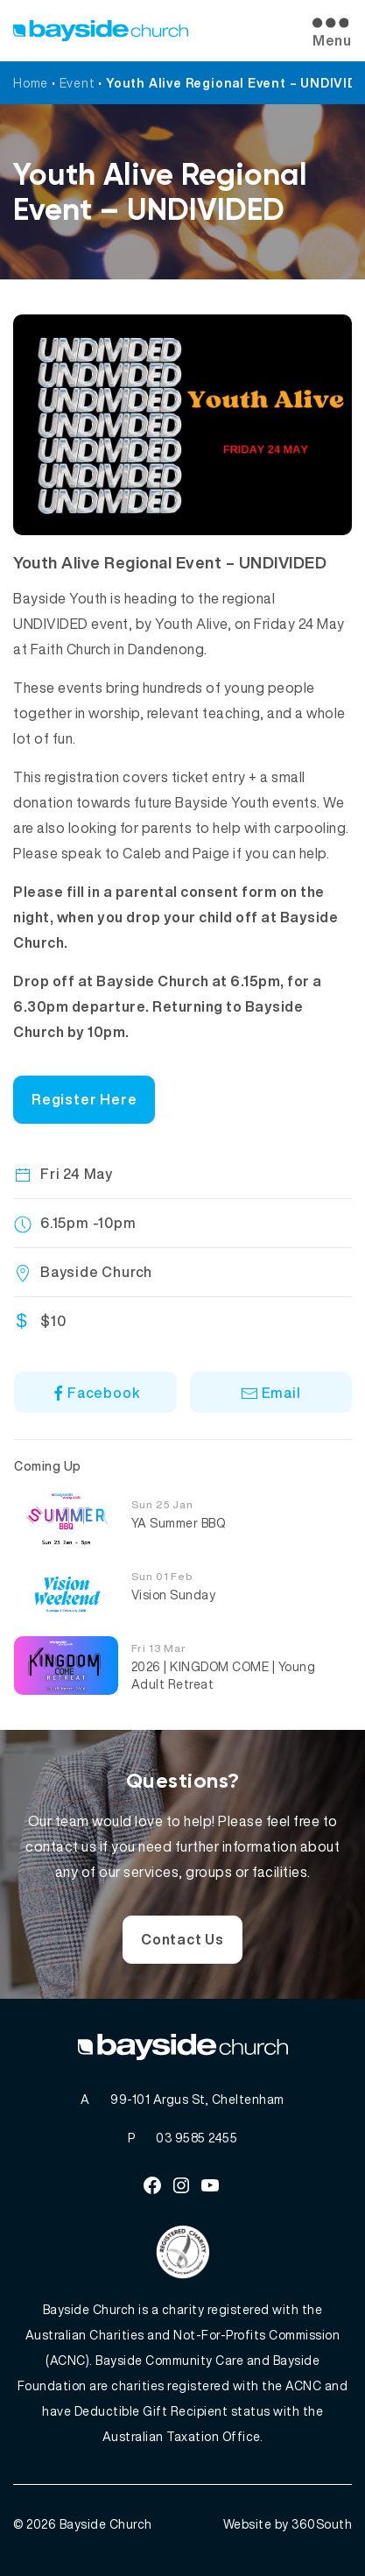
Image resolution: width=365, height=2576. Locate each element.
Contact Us (182, 1939)
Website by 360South (288, 2524)
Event (77, 83)
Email (271, 1392)
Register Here (84, 1099)
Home (30, 83)
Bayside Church (106, 2524)
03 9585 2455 (196, 2137)
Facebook (95, 1392)
